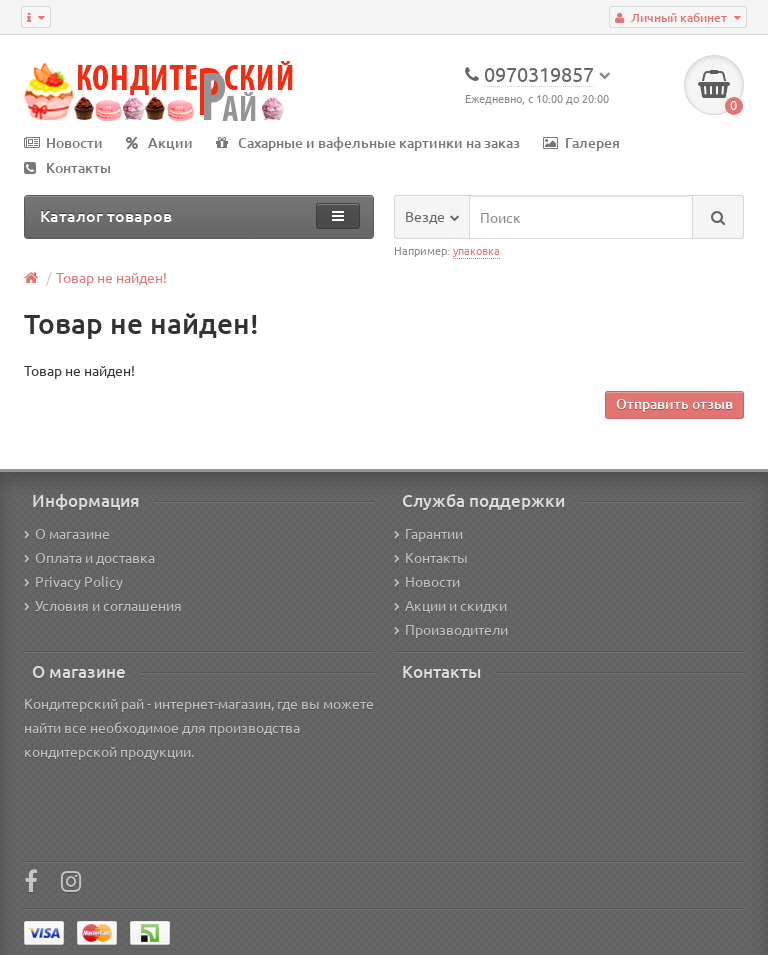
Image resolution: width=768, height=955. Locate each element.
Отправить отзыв (674, 403)
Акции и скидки (450, 605)
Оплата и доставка (89, 557)
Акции (159, 142)
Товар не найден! (111, 277)
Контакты (67, 167)
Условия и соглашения (103, 605)
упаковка (476, 250)
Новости (63, 142)
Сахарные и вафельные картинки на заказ (368, 142)
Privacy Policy (73, 581)
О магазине (67, 533)
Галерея (581, 142)
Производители (451, 629)
